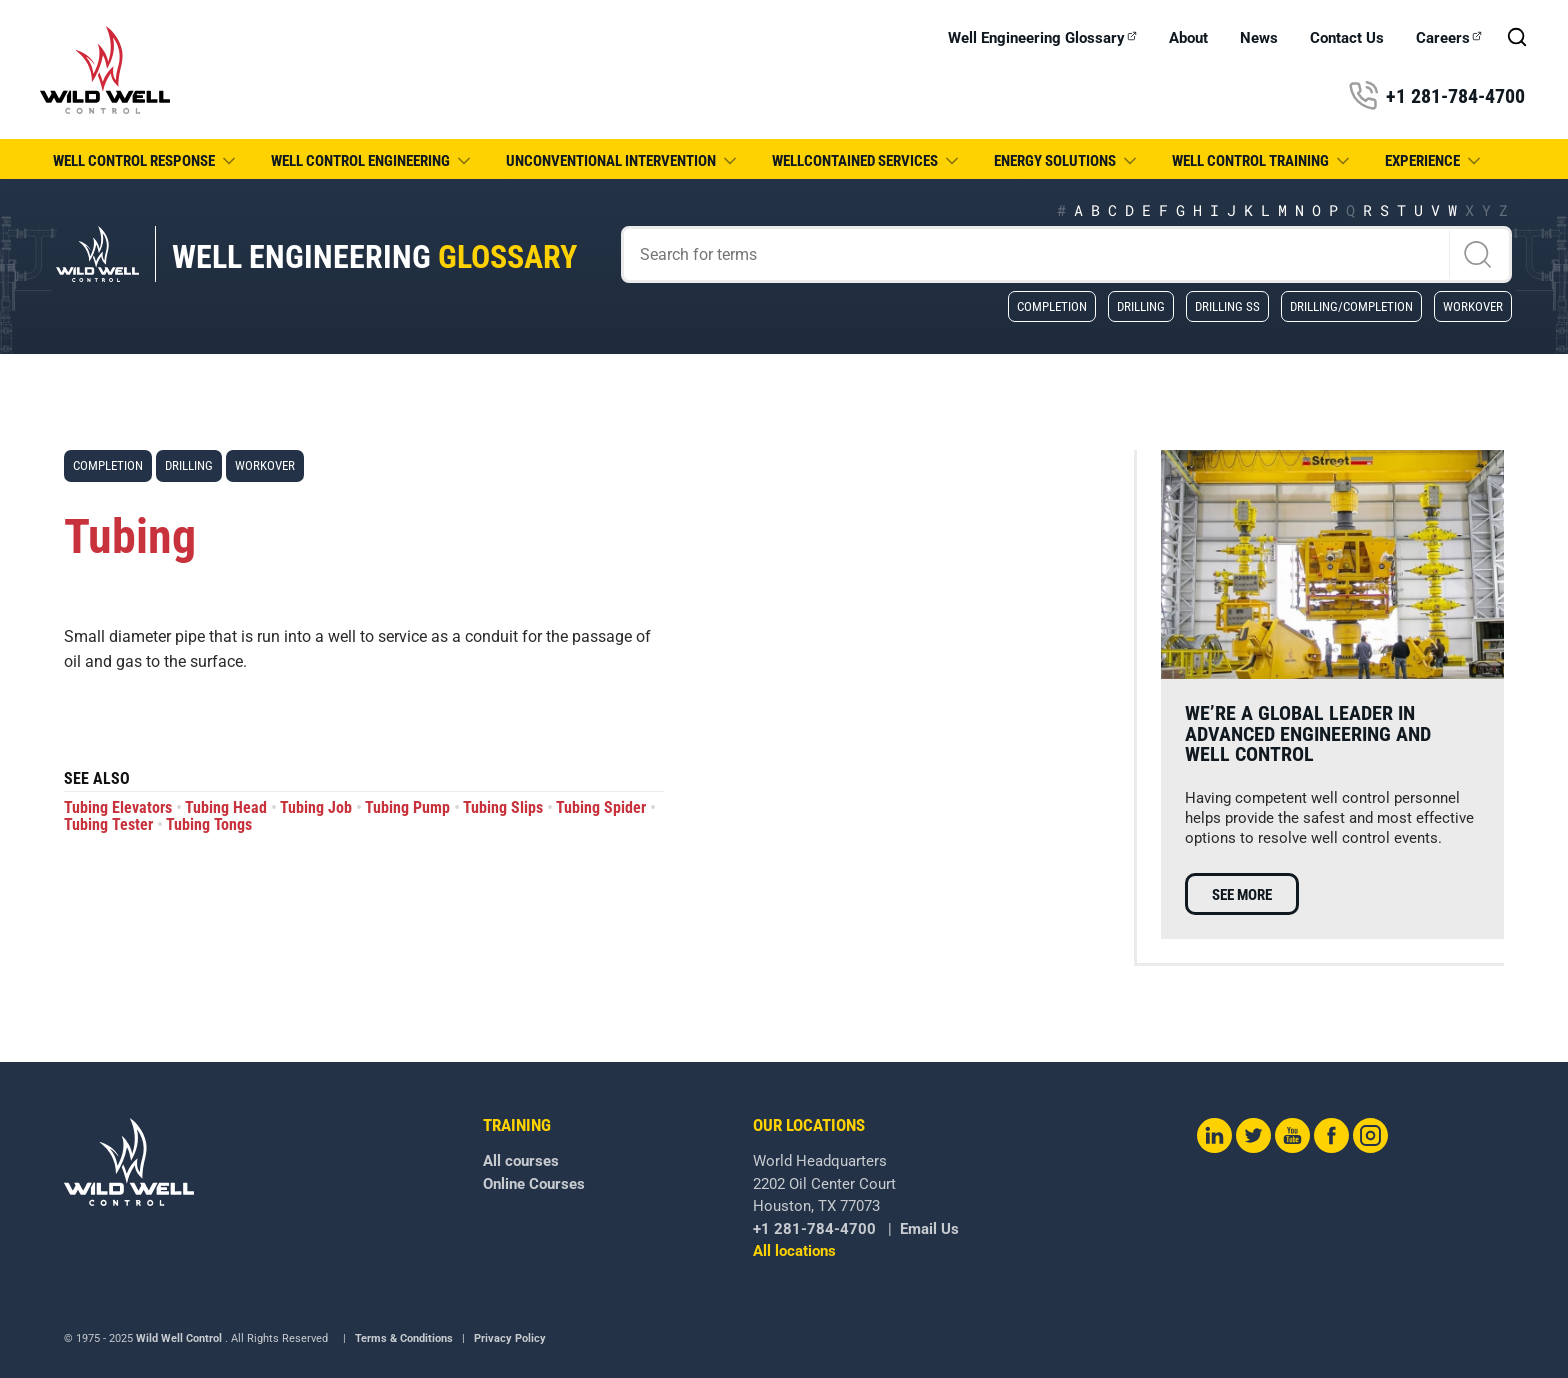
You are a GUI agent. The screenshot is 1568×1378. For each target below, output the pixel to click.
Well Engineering (374, 257)
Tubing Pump (407, 807)
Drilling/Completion (1351, 306)
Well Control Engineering (372, 161)
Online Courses (534, 1184)
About (1188, 38)
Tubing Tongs (209, 824)
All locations (794, 1251)
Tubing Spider (601, 807)
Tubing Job (316, 807)
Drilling (1141, 306)
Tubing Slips (503, 807)
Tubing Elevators (118, 807)
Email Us (929, 1229)
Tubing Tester (108, 824)
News (1259, 38)
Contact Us (1347, 38)
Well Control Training (1262, 161)
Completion (1052, 306)
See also (97, 779)
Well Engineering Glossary (1042, 38)
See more (1242, 895)
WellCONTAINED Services (867, 161)
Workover (1473, 306)
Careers (1449, 38)
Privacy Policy (510, 1338)
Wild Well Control (179, 1338)
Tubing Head (226, 807)
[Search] (1066, 254)
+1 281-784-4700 (1436, 96)
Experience (1434, 161)
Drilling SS (1227, 306)
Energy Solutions (1067, 161)
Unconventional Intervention (623, 161)
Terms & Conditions (404, 1338)
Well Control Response (146, 161)
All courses (521, 1161)
